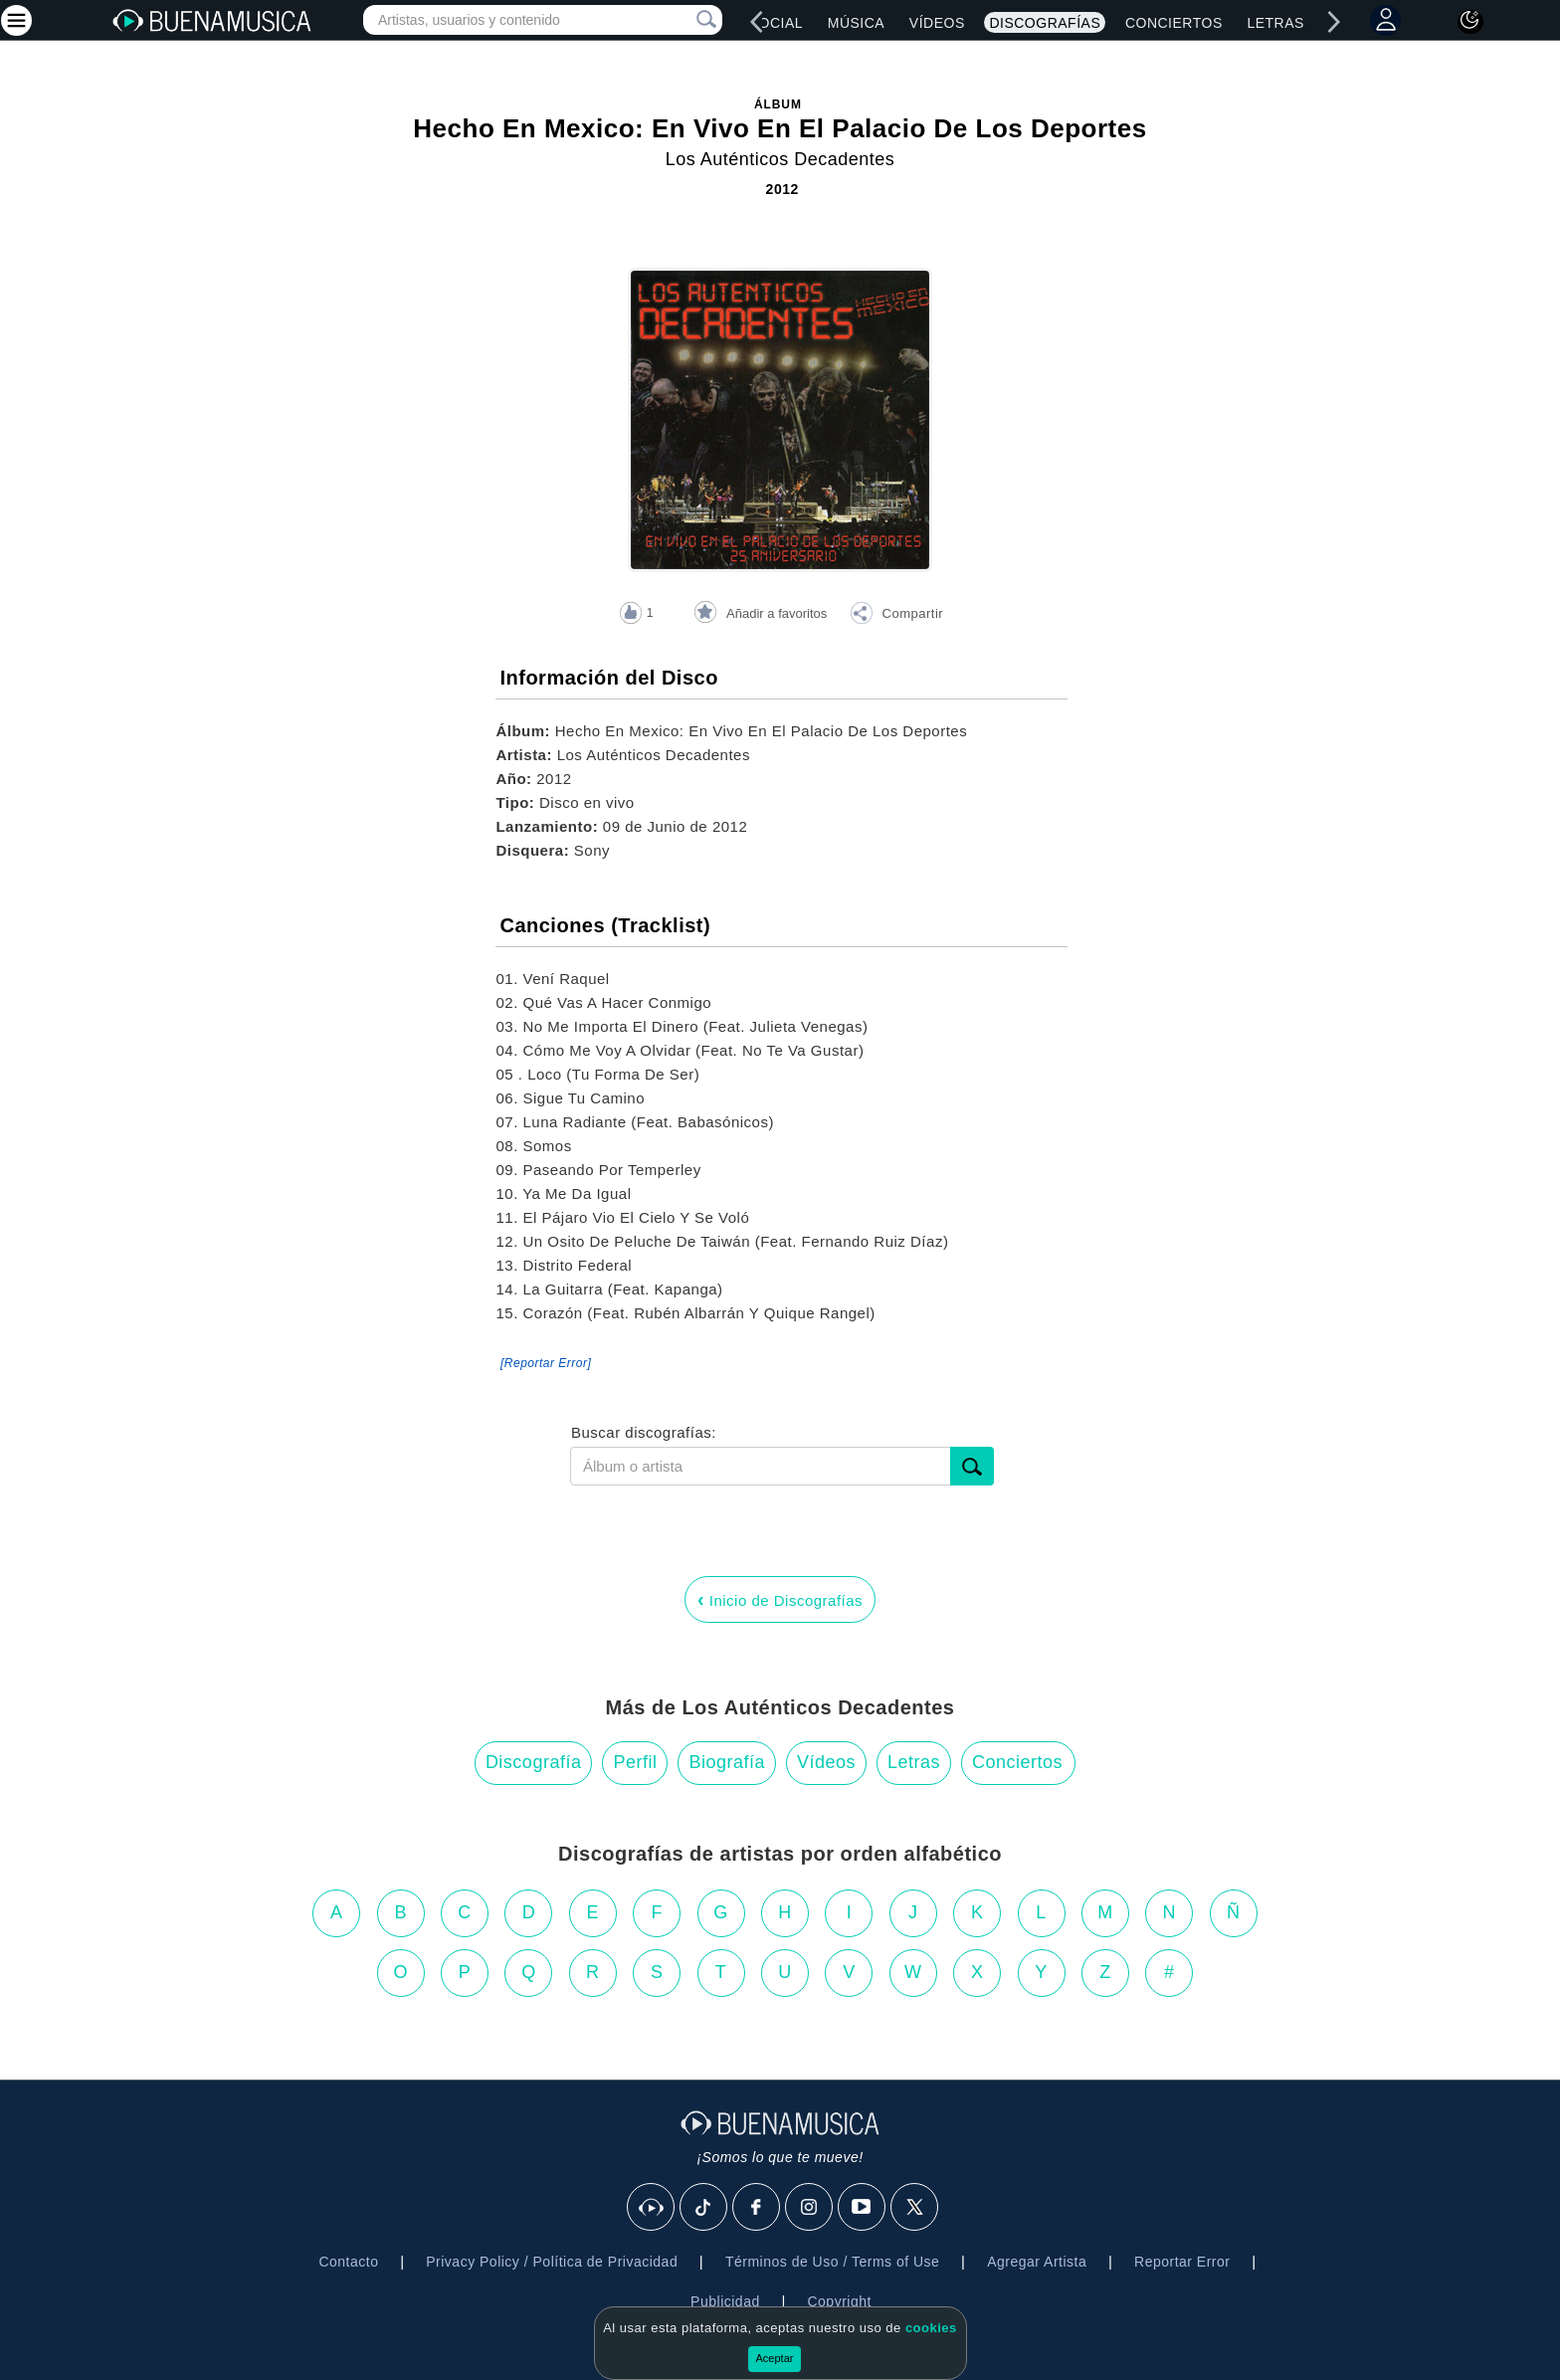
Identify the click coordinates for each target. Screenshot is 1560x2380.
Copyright (839, 2301)
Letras (1275, 23)
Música (856, 23)
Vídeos (937, 23)
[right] (1333, 22)
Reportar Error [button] (1182, 2262)
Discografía (534, 1762)
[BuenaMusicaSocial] (652, 2208)
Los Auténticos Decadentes (780, 159)
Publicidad (725, 2301)
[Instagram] (810, 2208)
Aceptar (775, 2358)
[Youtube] (862, 2208)
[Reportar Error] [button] (545, 1363)
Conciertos (1174, 23)
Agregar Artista (1036, 2262)
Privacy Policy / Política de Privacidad (552, 2262)
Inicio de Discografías (780, 1599)
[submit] (972, 1466)
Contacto (348, 2262)
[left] (757, 22)
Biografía (726, 1762)
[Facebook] (757, 2208)
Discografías (1044, 23)
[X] (915, 2208)
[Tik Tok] (704, 2208)
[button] (896, 616)
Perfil (635, 1762)
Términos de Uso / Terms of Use (832, 2262)
